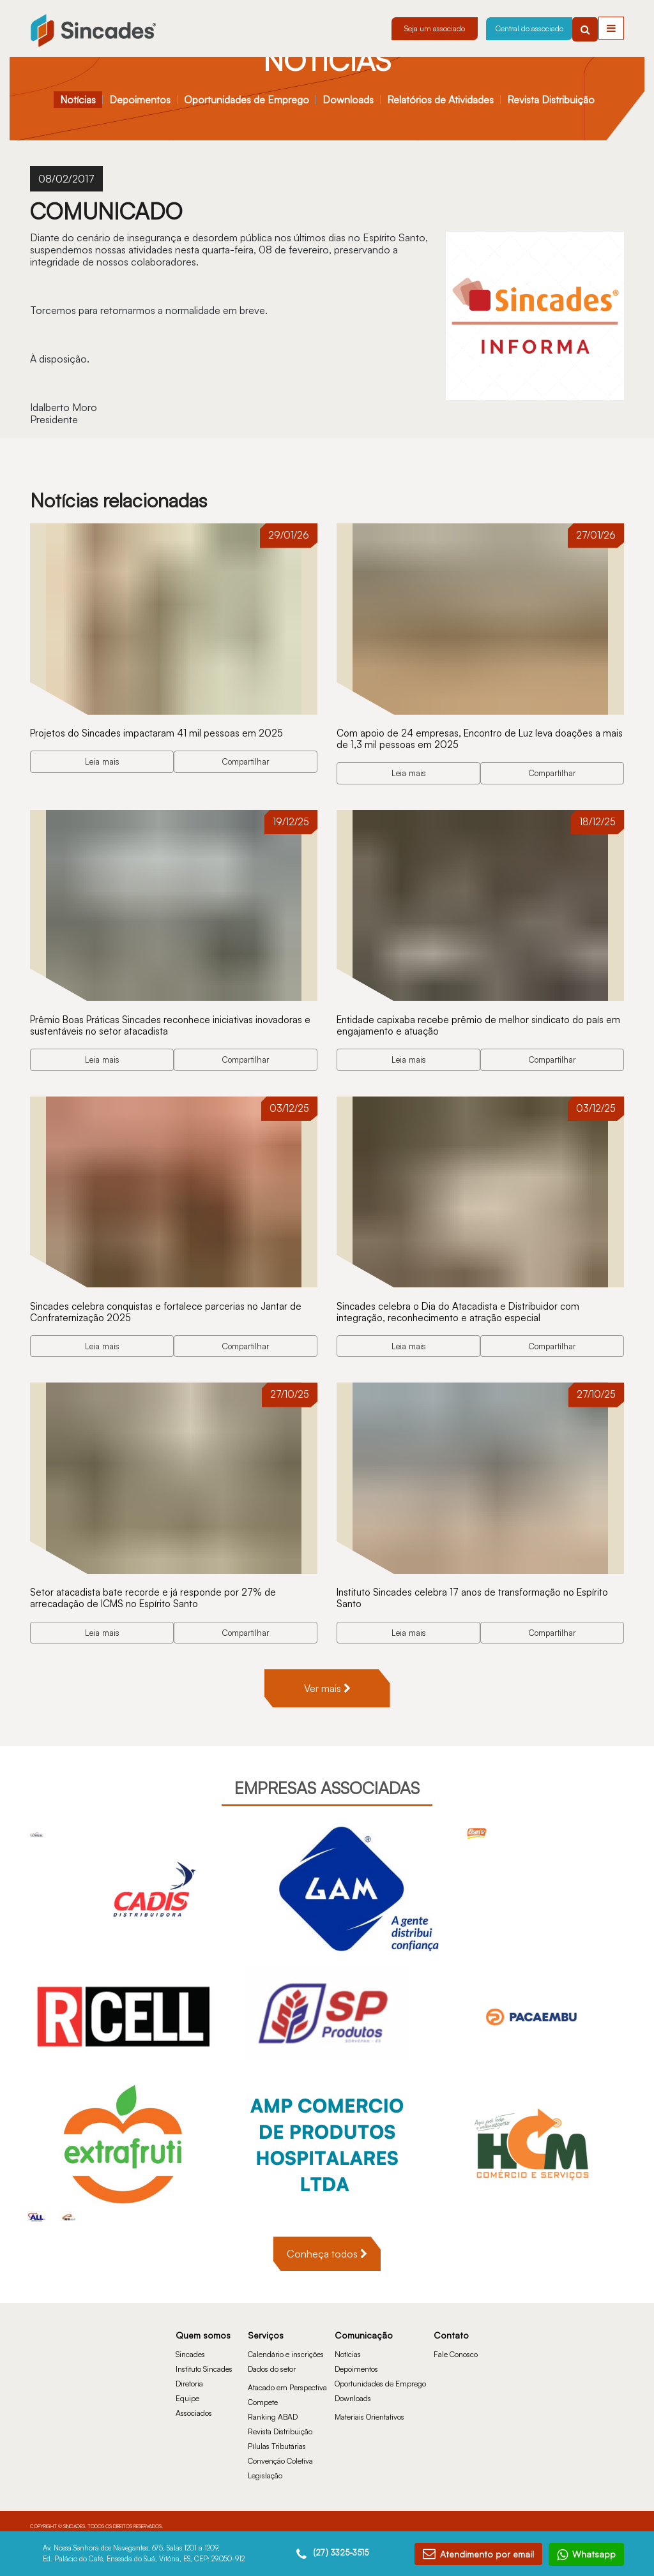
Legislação (265, 2467)
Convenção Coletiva (280, 2452)
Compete (263, 2394)
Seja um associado (434, 28)
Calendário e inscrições (286, 2346)
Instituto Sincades (204, 2360)
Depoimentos (140, 99)
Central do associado (529, 28)
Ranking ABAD (273, 2408)
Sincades (190, 2346)
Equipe (187, 2390)
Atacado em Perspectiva (287, 2379)
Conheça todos (327, 2245)
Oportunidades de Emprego (246, 99)
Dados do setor (272, 2360)
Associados (194, 2404)
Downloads (348, 99)
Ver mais (327, 1680)
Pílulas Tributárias (277, 2438)
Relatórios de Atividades (440, 99)
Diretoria (189, 2375)
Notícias (78, 99)
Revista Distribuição (551, 99)
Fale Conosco (456, 2346)
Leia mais (102, 759)
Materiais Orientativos (369, 2408)
